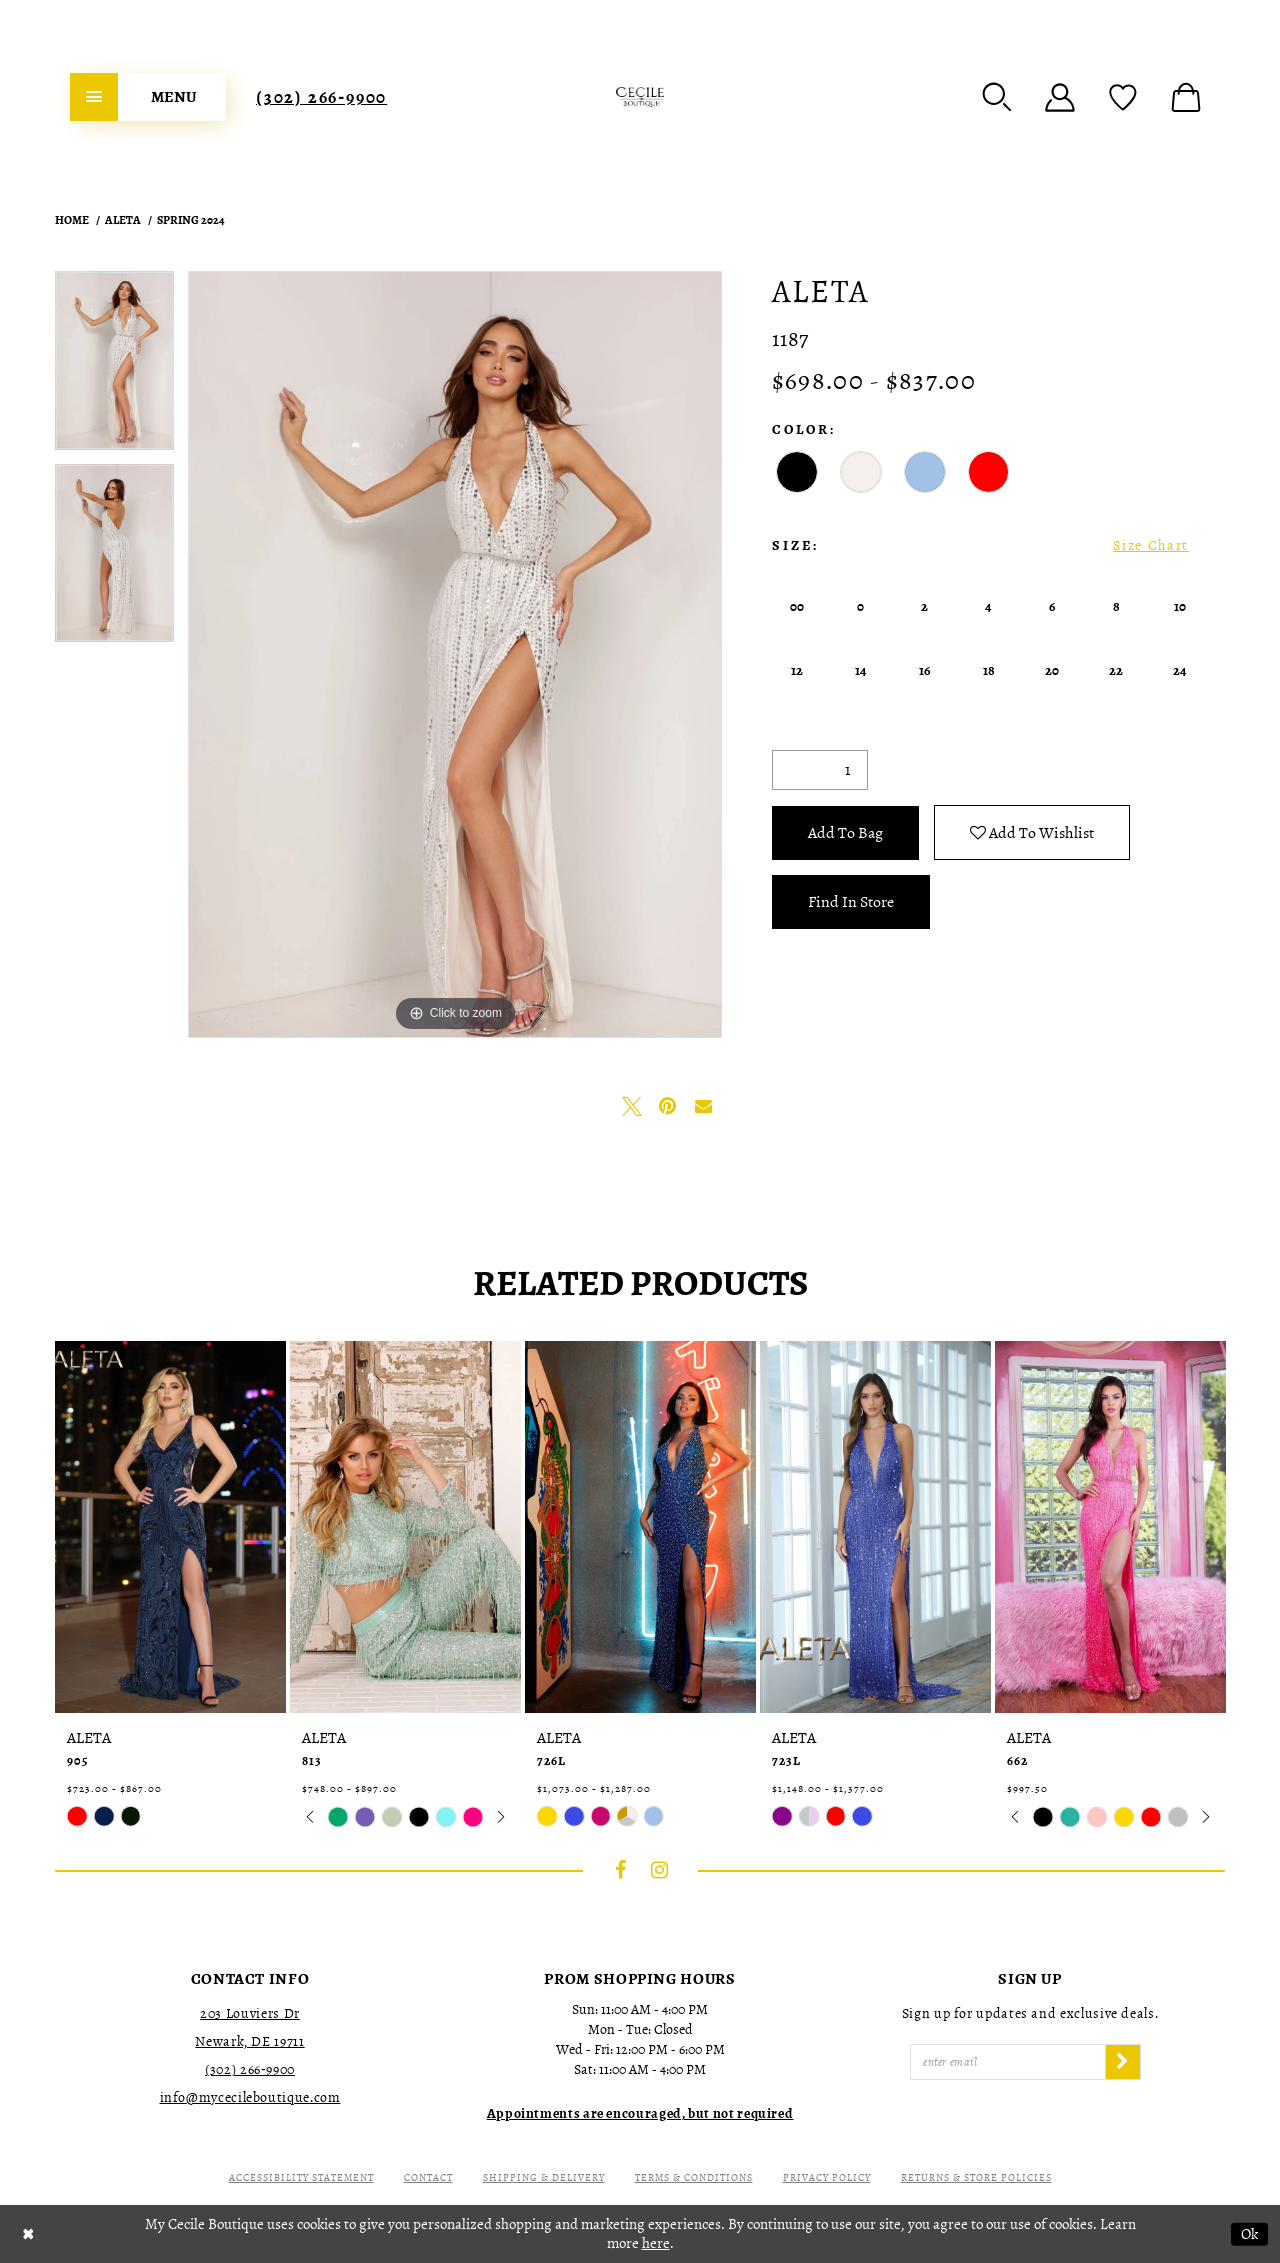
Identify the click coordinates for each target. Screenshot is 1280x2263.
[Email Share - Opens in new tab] (704, 1106)
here (656, 2243)
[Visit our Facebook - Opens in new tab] (621, 1870)
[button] (997, 97)
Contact (428, 2177)
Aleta (123, 220)
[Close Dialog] (28, 2234)
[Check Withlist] (1123, 97)
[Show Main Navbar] (148, 97)
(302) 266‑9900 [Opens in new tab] (250, 2069)
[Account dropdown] (1060, 97)
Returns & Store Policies (976, 2177)
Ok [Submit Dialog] (1249, 2234)
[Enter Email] (1008, 2062)
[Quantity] (820, 770)
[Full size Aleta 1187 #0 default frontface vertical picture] (455, 654)
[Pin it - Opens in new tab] (668, 1106)
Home (72, 220)
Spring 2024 (191, 220)
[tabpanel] (114, 367)
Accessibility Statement (301, 2177)
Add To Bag (845, 833)
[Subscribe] (1123, 2062)
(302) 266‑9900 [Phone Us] (321, 97)
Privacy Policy (827, 2177)
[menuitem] (148, 97)
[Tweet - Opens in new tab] (632, 1106)
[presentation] (170, 1527)
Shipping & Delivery (544, 2177)
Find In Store (851, 902)
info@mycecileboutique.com (250, 2097)
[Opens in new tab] (640, 2113)
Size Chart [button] (1151, 545)
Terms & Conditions (694, 2177)
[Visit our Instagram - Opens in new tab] (660, 1870)
